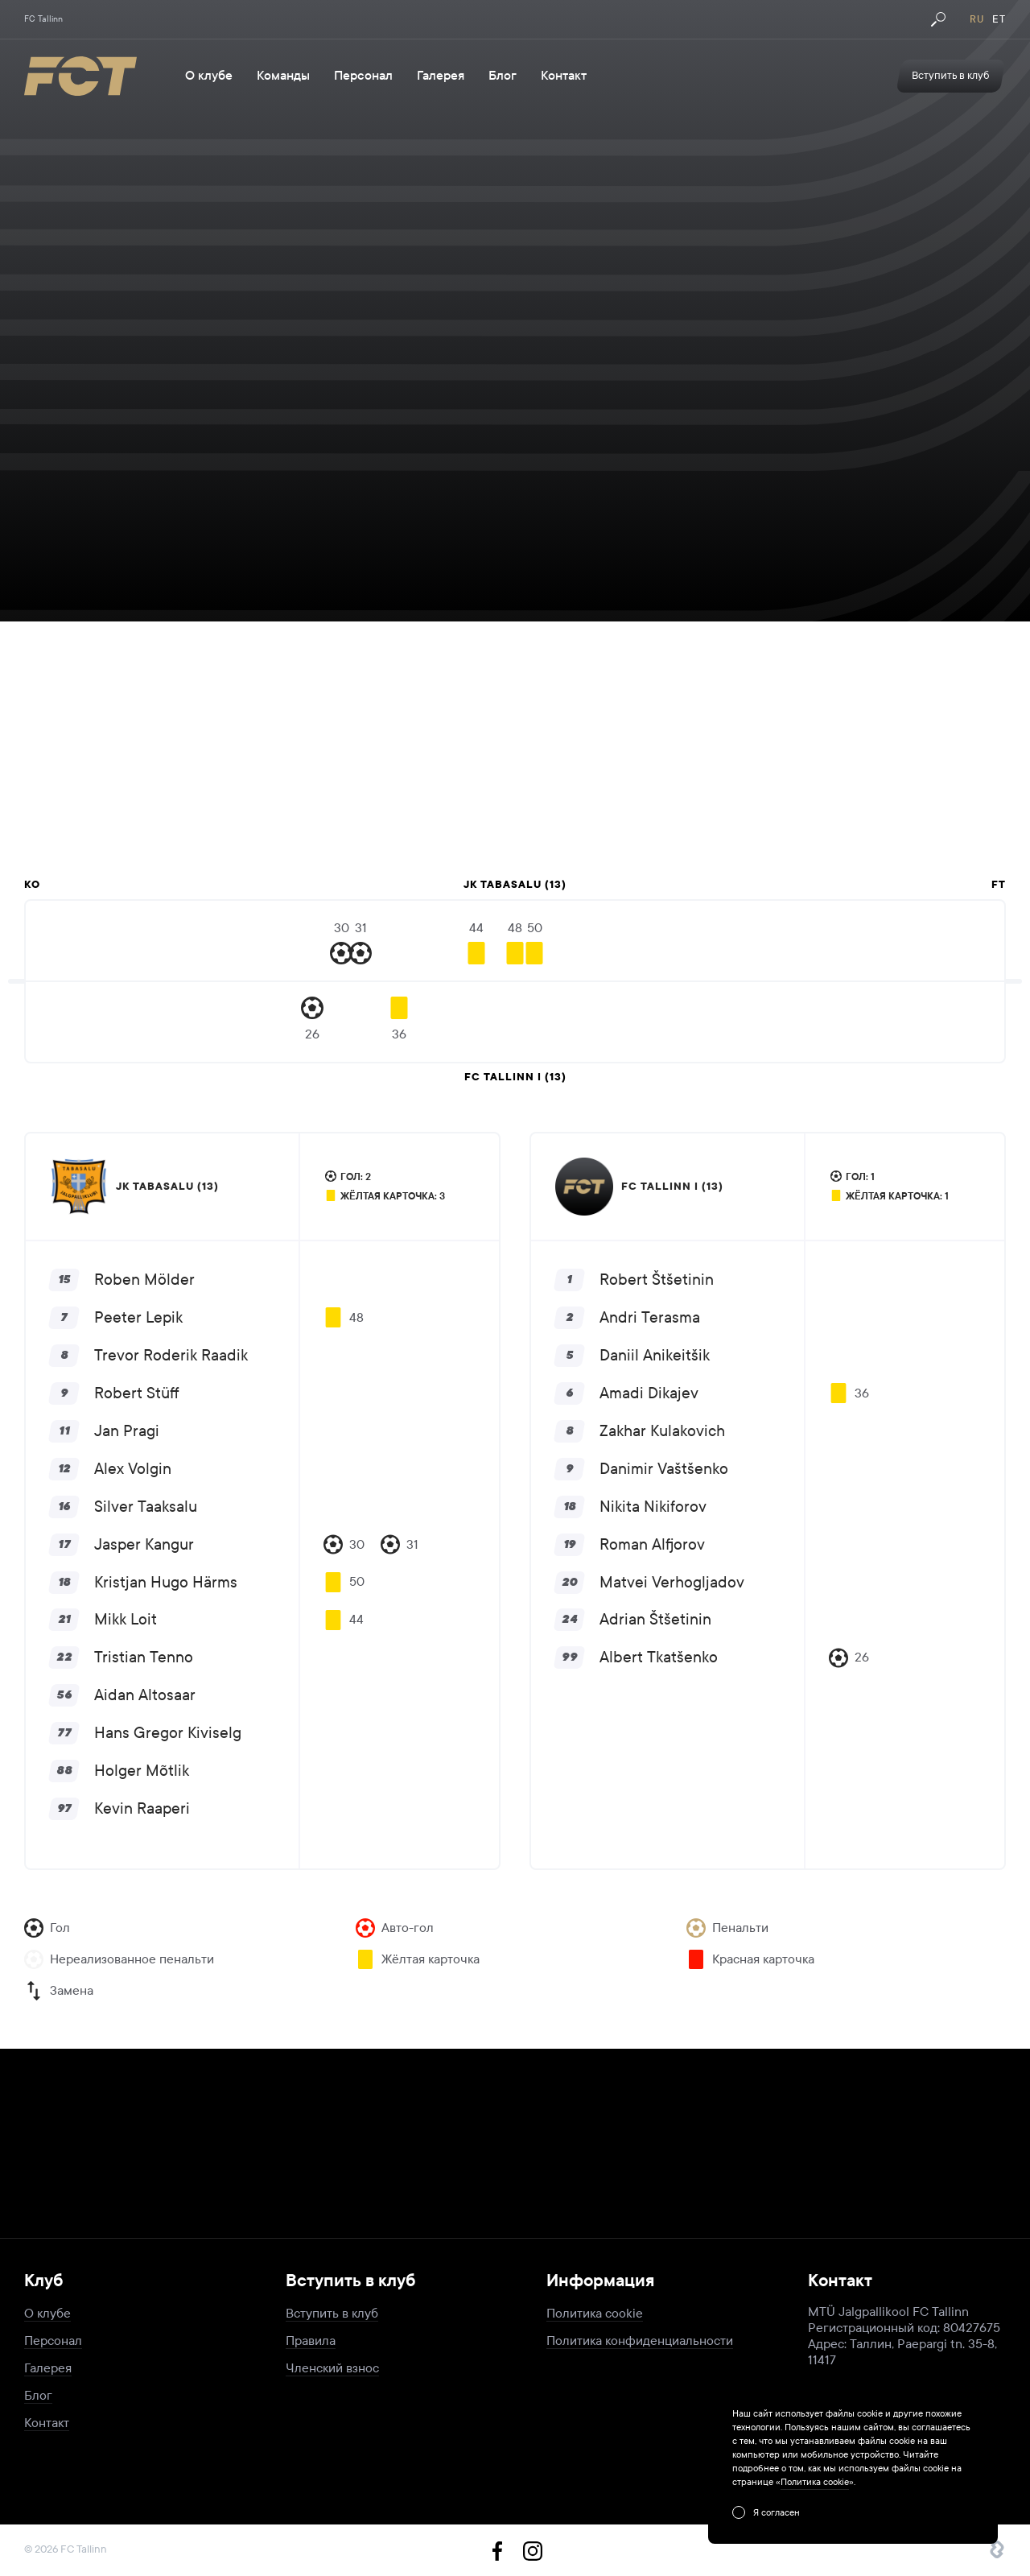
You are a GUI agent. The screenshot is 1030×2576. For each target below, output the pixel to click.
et (999, 19)
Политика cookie (594, 2313)
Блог (502, 75)
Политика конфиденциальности (639, 2340)
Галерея (440, 75)
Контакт (564, 75)
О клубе (209, 75)
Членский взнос (332, 2368)
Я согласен (776, 2512)
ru (977, 19)
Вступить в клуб (332, 2313)
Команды (283, 75)
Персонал (363, 75)
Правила (311, 2340)
